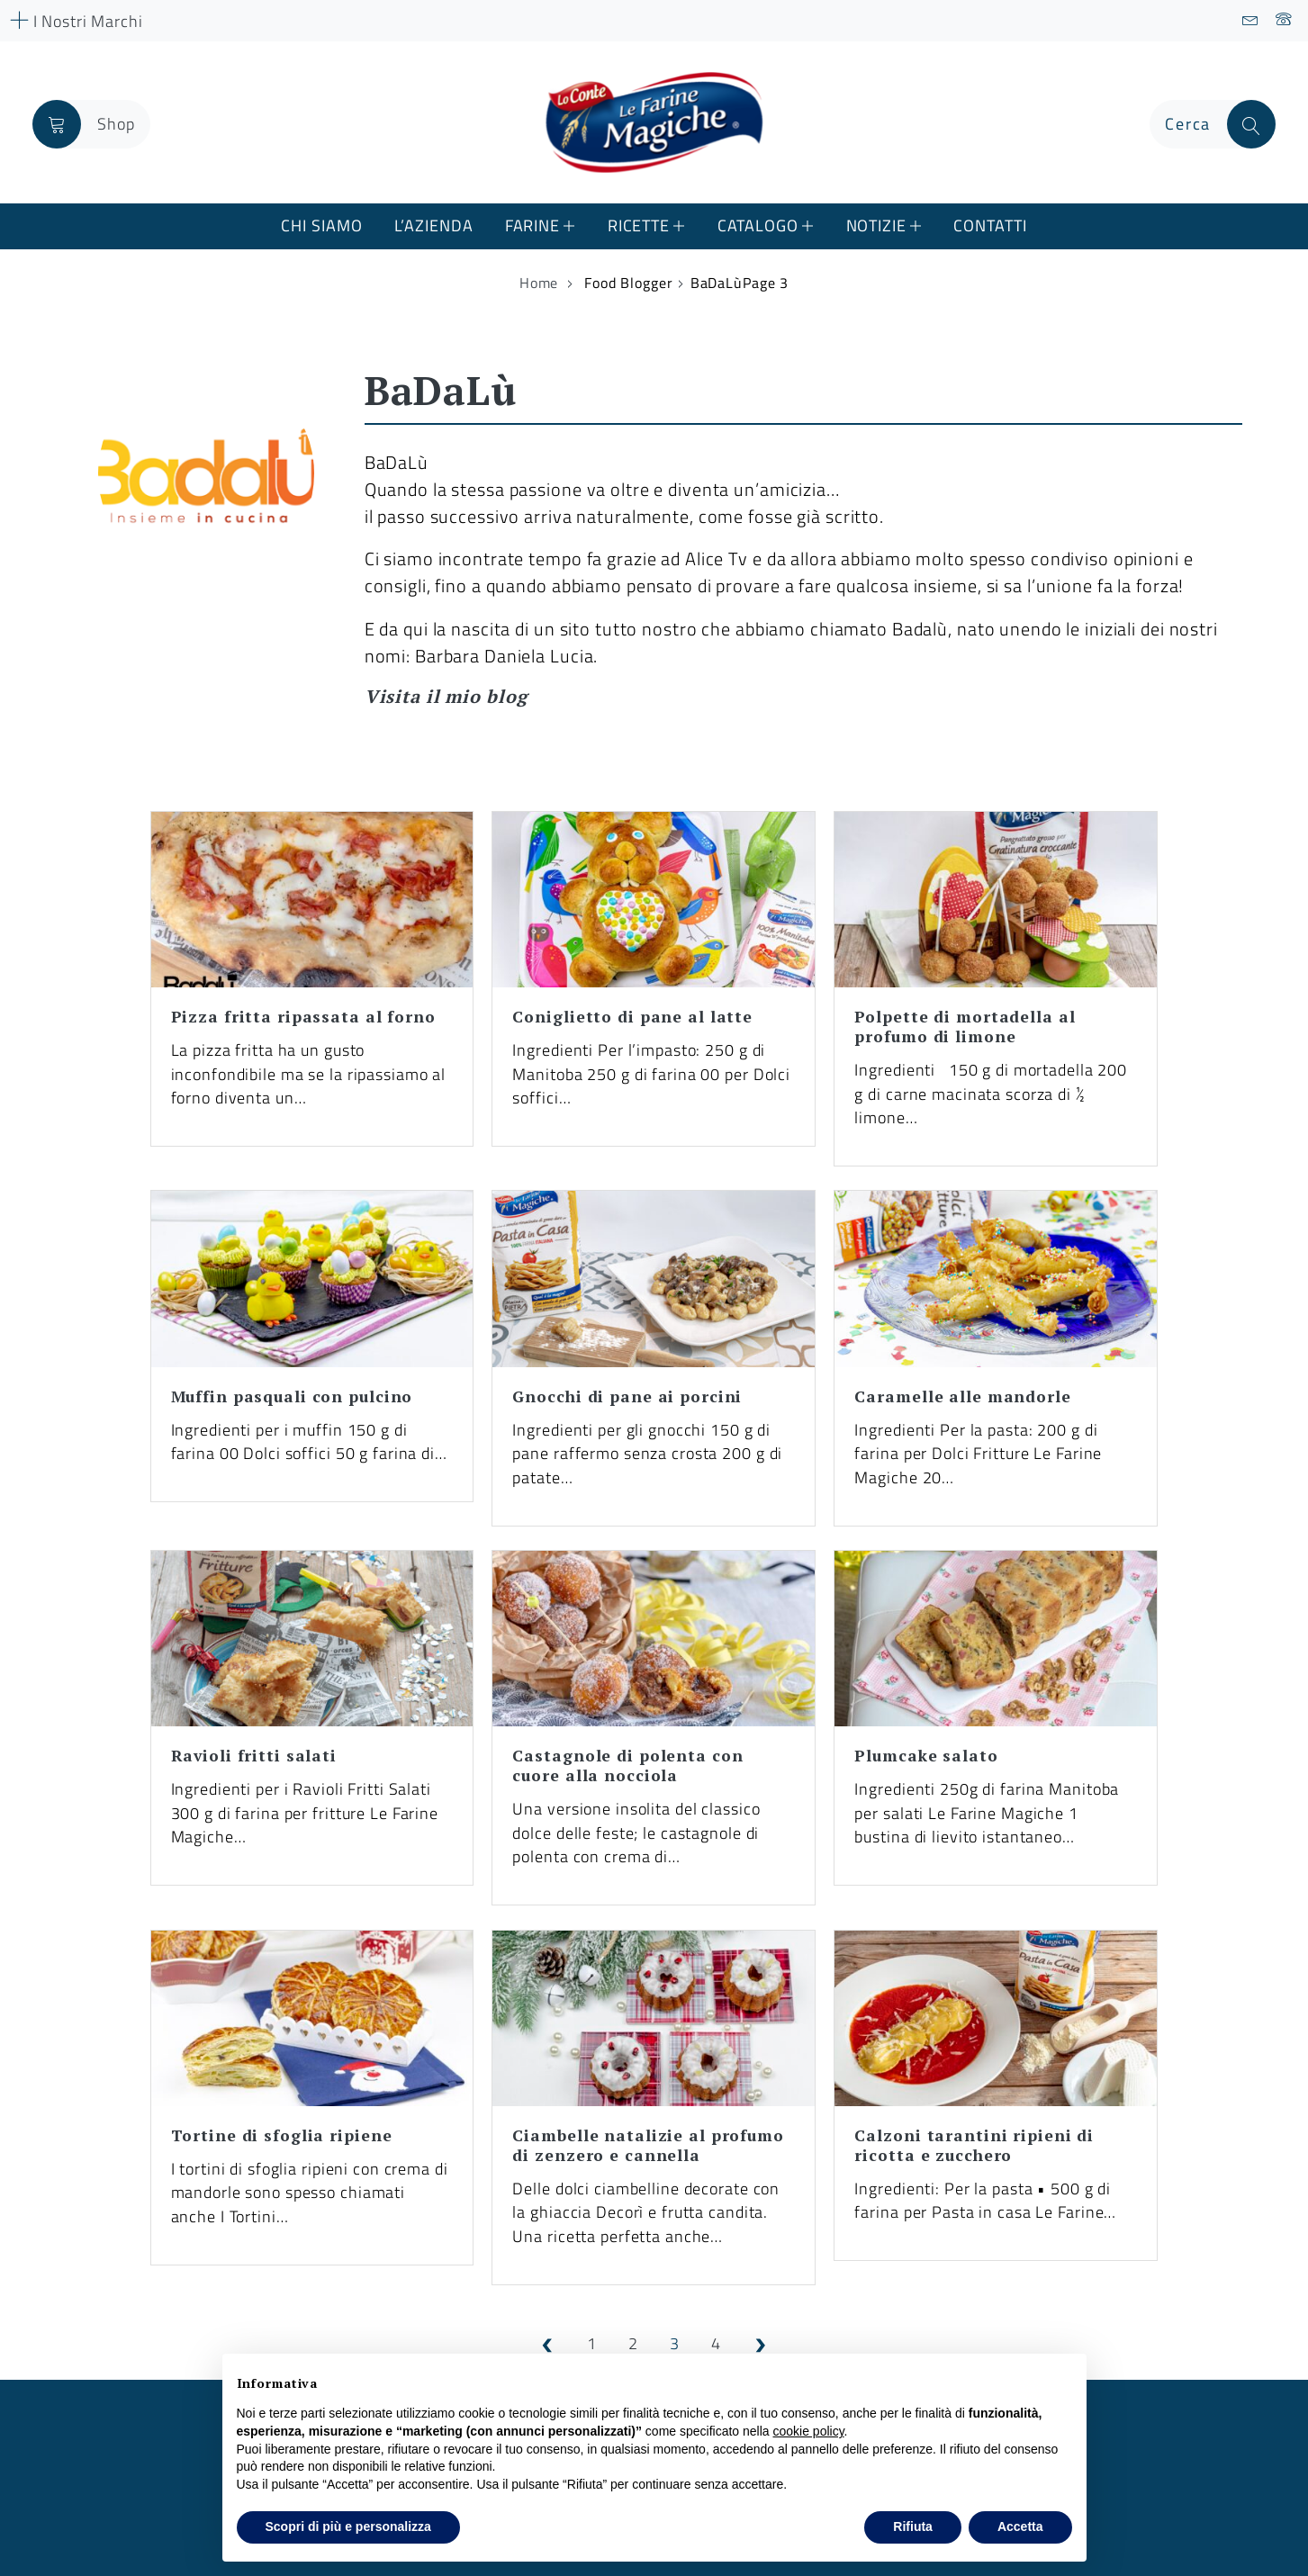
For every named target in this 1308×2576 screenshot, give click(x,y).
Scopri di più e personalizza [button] (348, 2526)
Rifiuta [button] (913, 2526)
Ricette (639, 225)
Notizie (876, 225)
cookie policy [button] (807, 2431)
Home (539, 282)
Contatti (989, 225)
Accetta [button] (1020, 2526)
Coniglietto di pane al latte (632, 1016)
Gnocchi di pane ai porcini (627, 1396)
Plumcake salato (925, 1755)
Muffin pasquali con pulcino (292, 1396)
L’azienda (434, 225)
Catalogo (757, 225)
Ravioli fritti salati (254, 1755)
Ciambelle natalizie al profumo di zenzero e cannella (647, 2145)
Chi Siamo (321, 225)
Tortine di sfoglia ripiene (281, 2135)
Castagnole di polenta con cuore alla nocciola (627, 1765)
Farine (532, 225)
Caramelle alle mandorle (962, 1396)
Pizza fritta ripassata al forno (303, 1016)
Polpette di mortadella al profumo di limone (964, 1026)
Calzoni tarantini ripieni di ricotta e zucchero (974, 2145)
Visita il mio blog (446, 696)
